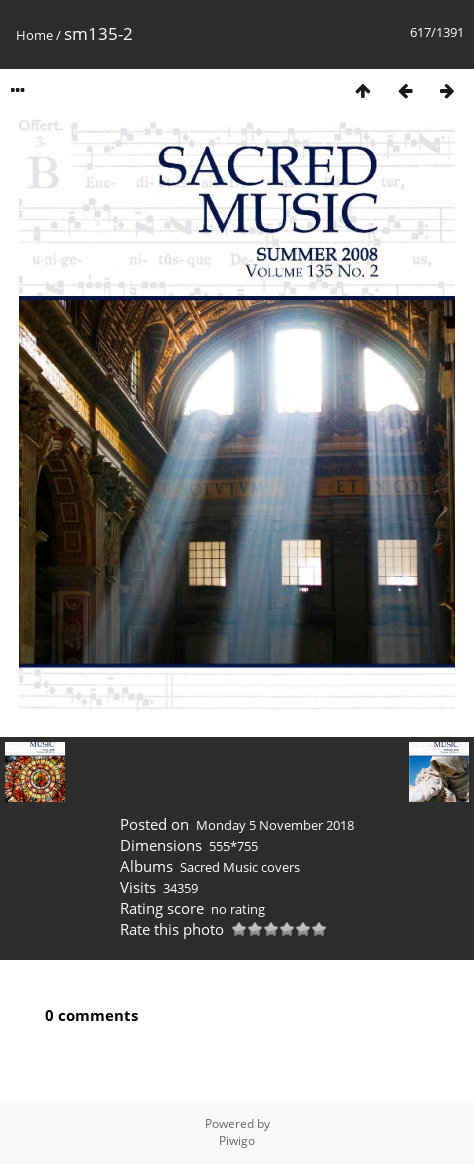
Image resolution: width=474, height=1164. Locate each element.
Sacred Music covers (240, 867)
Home (34, 35)
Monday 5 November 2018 (275, 825)
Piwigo (237, 1140)
